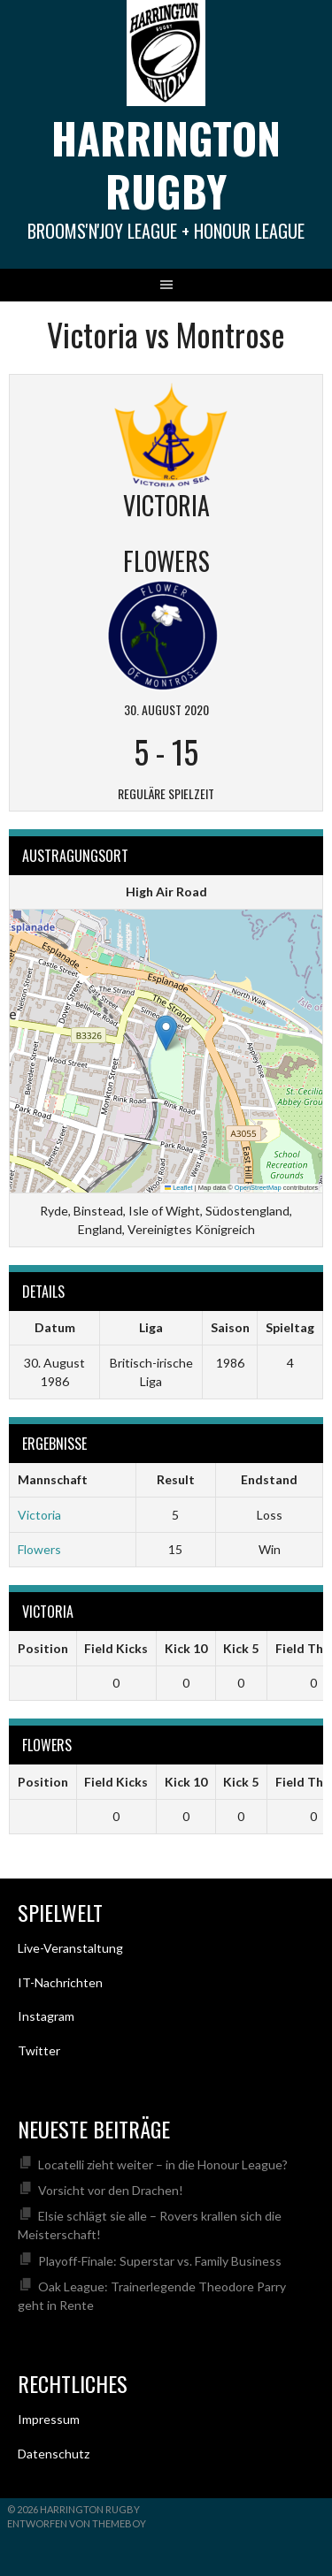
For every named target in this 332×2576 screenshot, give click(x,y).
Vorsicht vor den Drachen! (110, 2190)
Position (43, 1648)
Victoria (39, 1514)
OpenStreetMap (258, 1188)
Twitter (39, 2050)
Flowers (39, 1549)
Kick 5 (241, 1648)
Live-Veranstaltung (70, 1947)
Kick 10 (186, 1648)
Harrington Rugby (166, 164)
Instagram (46, 2015)
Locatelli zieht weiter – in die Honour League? (163, 2164)
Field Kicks (116, 1648)
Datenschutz (53, 2453)
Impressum (49, 2419)
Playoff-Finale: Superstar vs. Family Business (160, 2260)
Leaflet (179, 1188)
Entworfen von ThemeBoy (76, 2523)
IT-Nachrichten (60, 1982)
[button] (166, 1033)
